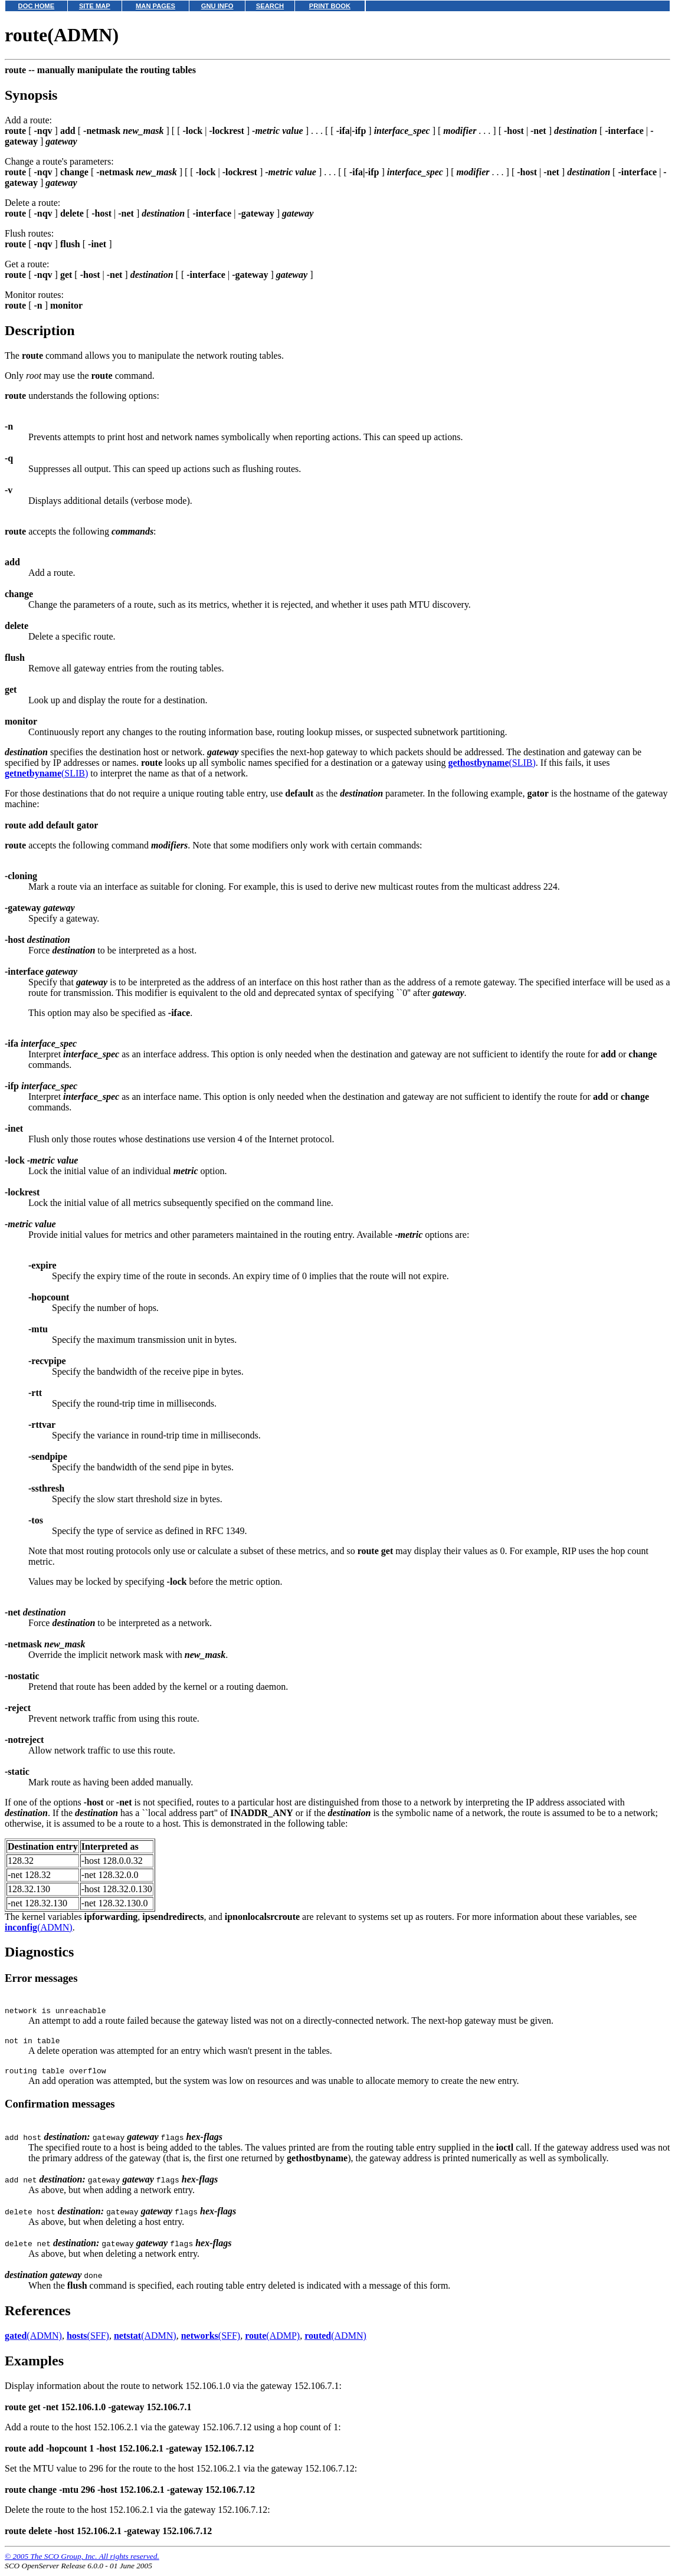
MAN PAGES (155, 5)
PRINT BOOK (329, 5)
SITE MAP (94, 5)
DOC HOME (36, 5)
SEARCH (270, 5)
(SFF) (88, 2341)
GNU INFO (217, 5)
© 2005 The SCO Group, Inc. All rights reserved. (82, 2561)
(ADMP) (272, 2341)
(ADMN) (39, 1927)
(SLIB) (491, 763)
